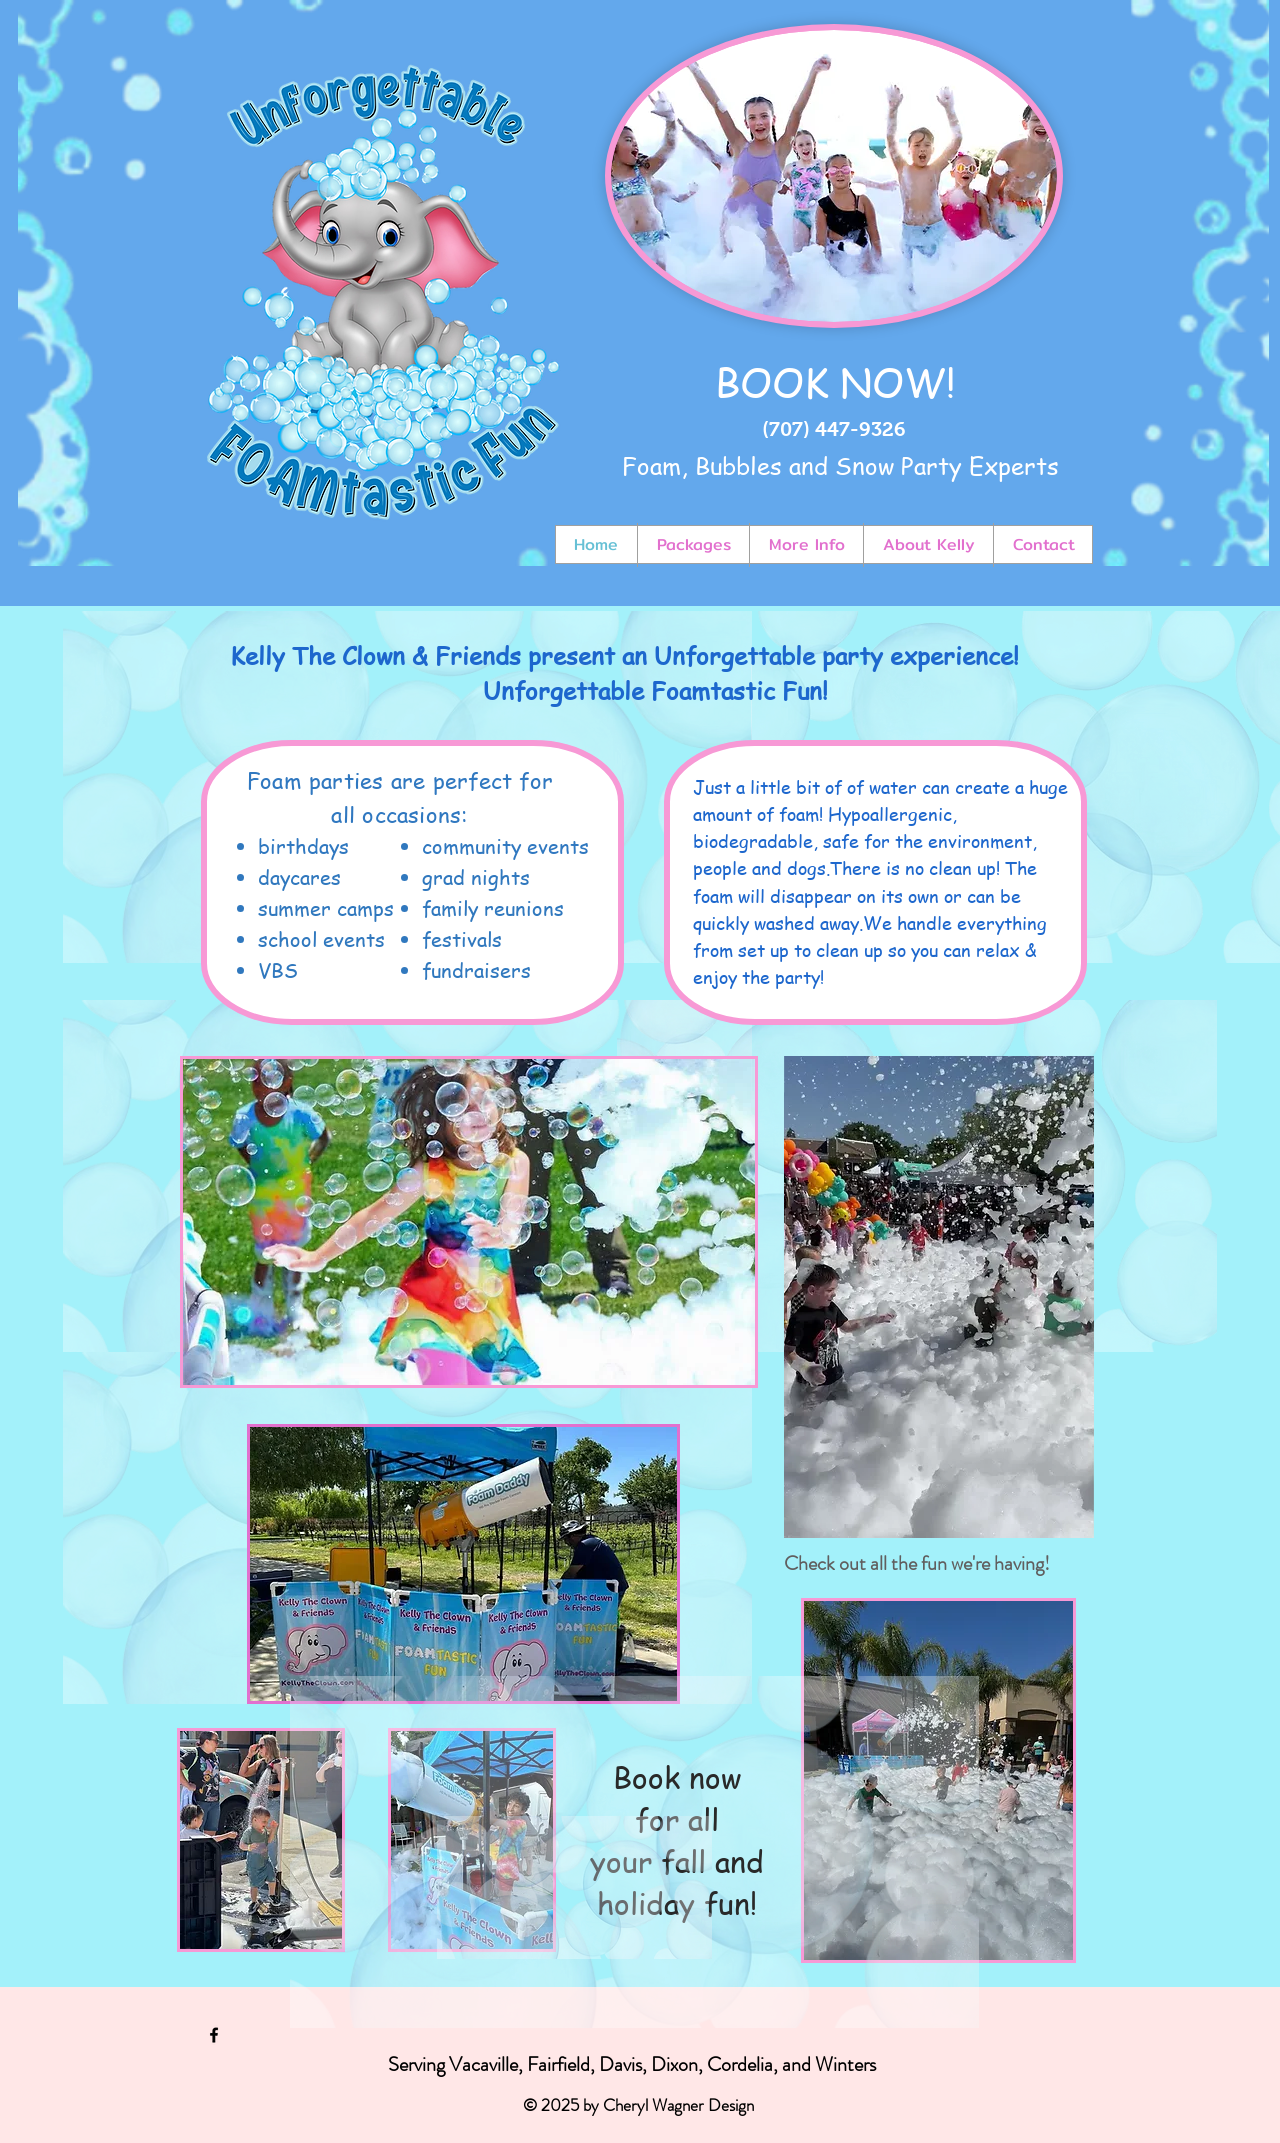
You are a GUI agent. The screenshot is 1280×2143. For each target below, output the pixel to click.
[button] (463, 1564)
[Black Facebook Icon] (214, 2035)
